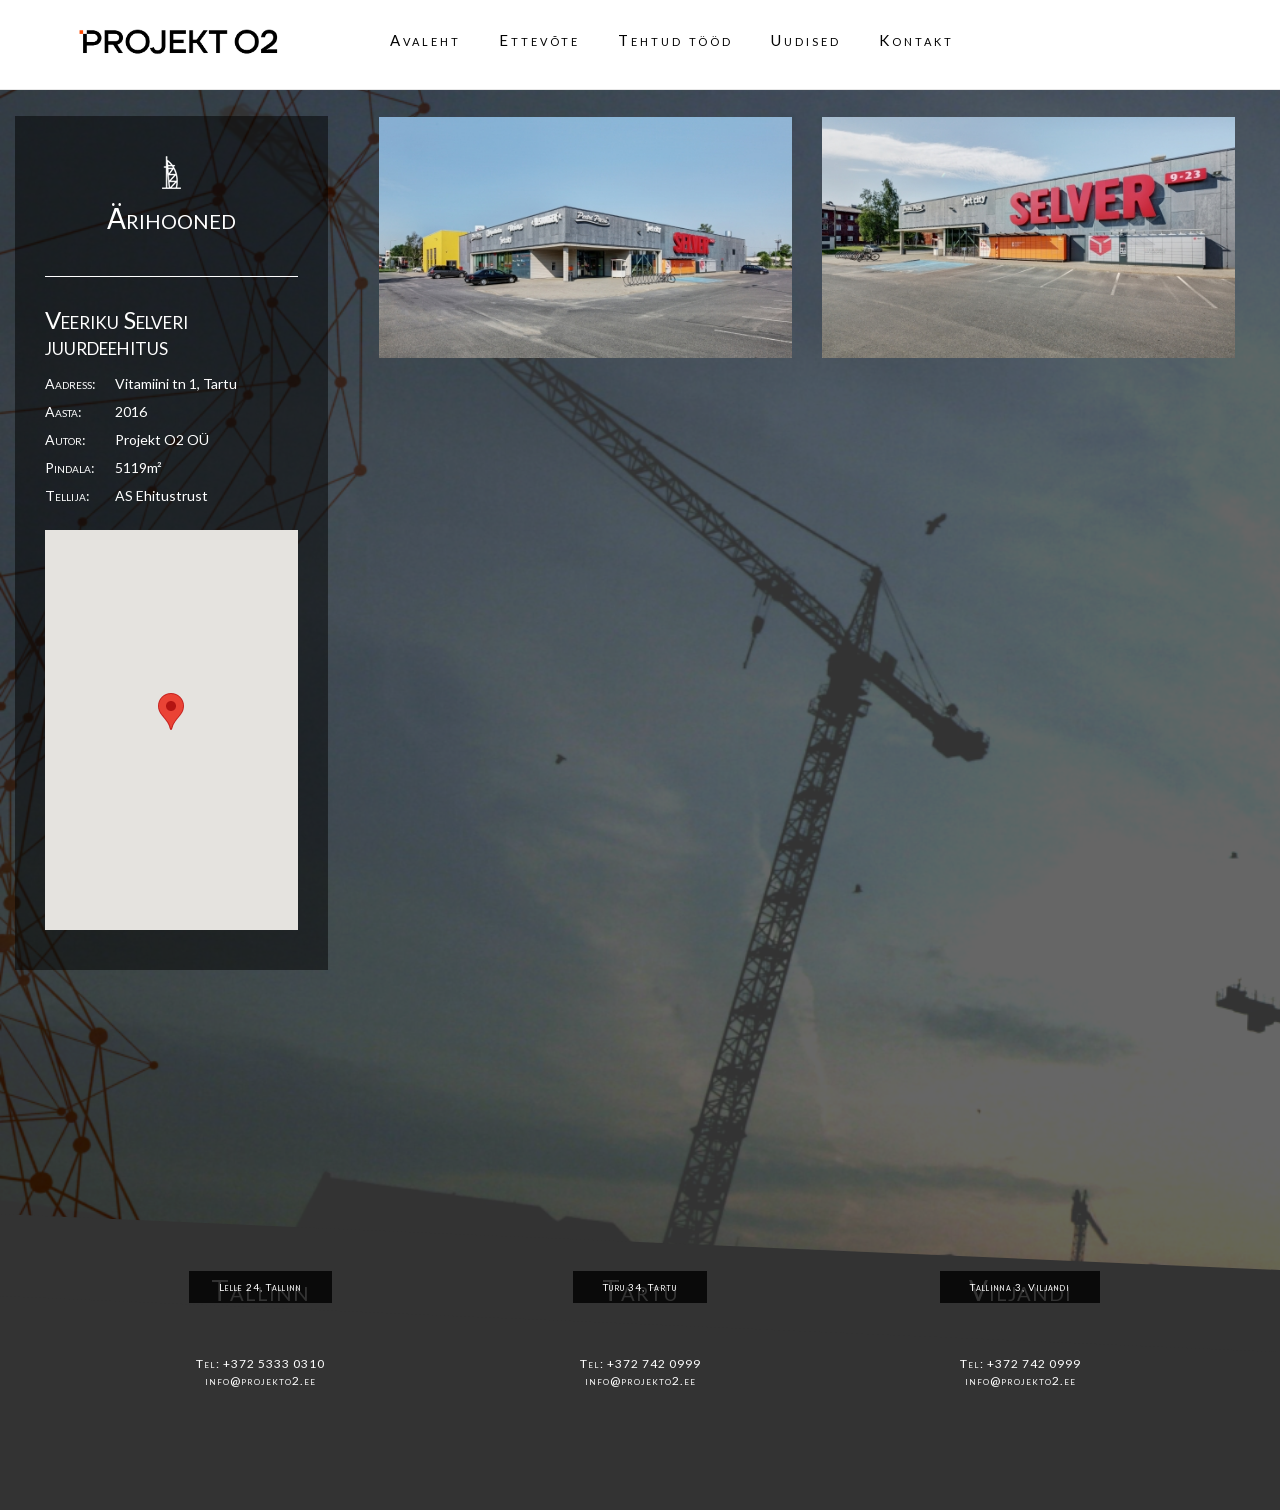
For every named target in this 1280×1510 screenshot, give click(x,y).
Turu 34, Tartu (640, 1287)
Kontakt (916, 40)
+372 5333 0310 (274, 1363)
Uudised (806, 40)
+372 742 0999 (654, 1363)
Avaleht (425, 40)
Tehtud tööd (675, 40)
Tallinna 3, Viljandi (1020, 1287)
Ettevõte (539, 40)
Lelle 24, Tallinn (260, 1287)
